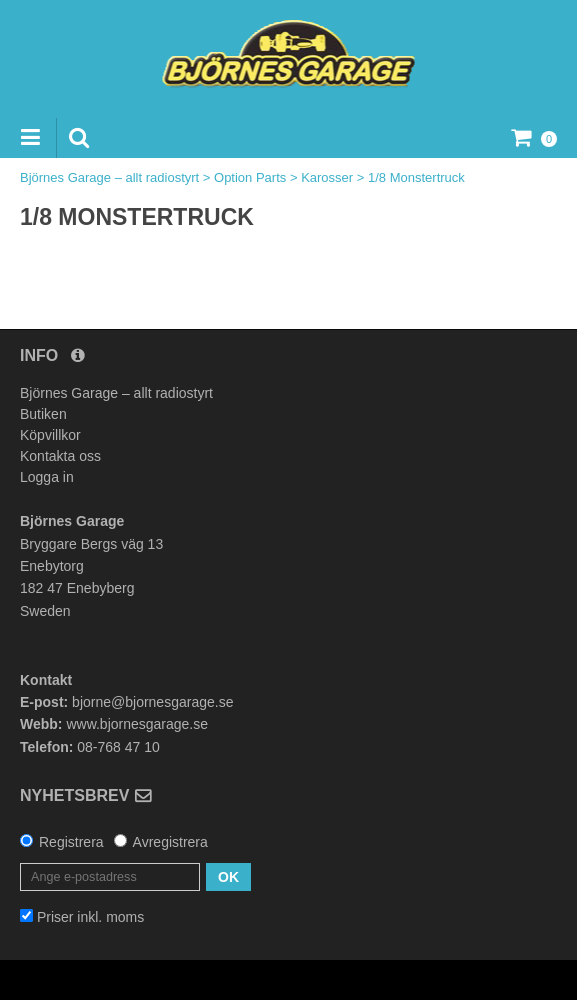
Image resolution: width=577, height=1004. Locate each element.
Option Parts (250, 177)
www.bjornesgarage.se (137, 724)
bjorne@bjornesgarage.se (152, 702)
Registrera (71, 842)
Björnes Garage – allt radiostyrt (109, 177)
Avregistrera (170, 842)
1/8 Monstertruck (416, 177)
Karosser (327, 177)
